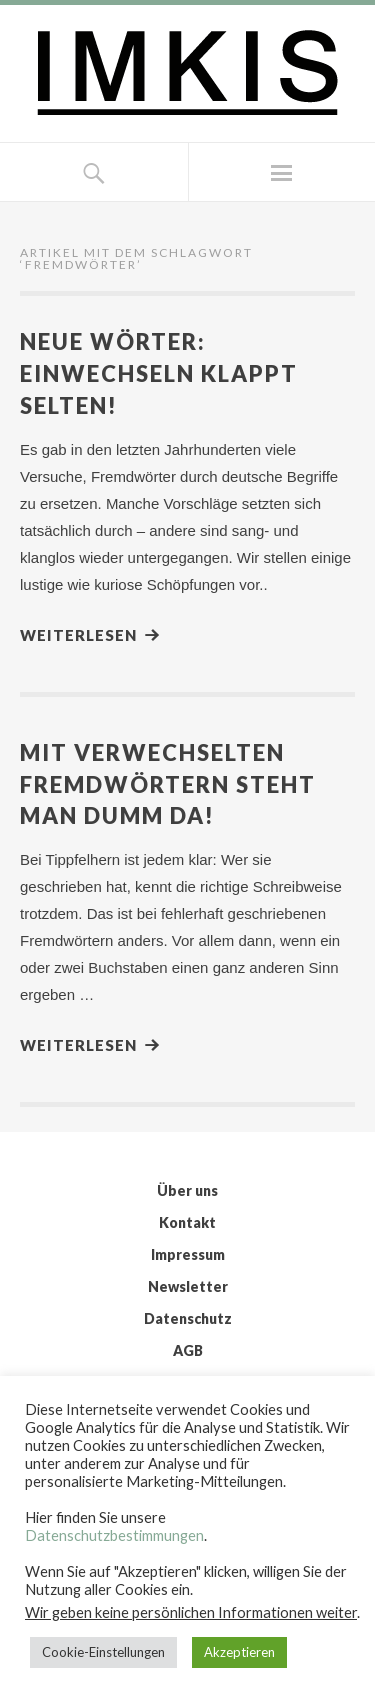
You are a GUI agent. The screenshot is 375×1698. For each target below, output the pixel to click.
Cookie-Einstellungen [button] (103, 1652)
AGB (188, 1350)
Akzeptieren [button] (239, 1652)
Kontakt (187, 1222)
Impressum (188, 1254)
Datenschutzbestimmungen (114, 1535)
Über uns (187, 1190)
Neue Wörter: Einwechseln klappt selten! (159, 373)
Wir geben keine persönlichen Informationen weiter (191, 1612)
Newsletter (188, 1286)
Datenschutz (188, 1318)
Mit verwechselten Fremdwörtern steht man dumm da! (168, 784)
